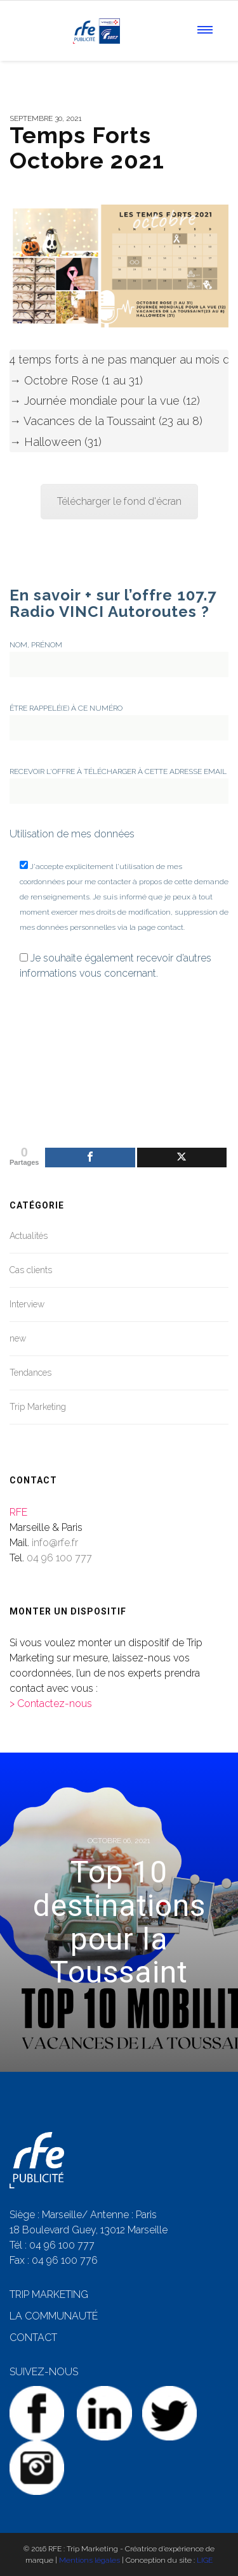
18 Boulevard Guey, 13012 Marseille (89, 2230)
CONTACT (33, 2338)
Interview (27, 1304)
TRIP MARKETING (49, 2294)
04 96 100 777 (59, 1558)
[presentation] (62, 1043)
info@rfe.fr (55, 1543)
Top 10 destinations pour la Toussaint (119, 1922)
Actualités (29, 1236)
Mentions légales (89, 2560)
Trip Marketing (38, 1407)
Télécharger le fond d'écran (119, 501)
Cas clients (31, 1270)
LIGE (205, 2560)
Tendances (30, 1372)
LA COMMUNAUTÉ (54, 2316)
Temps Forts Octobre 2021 (87, 148)
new (18, 1338)
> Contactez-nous (51, 1703)
